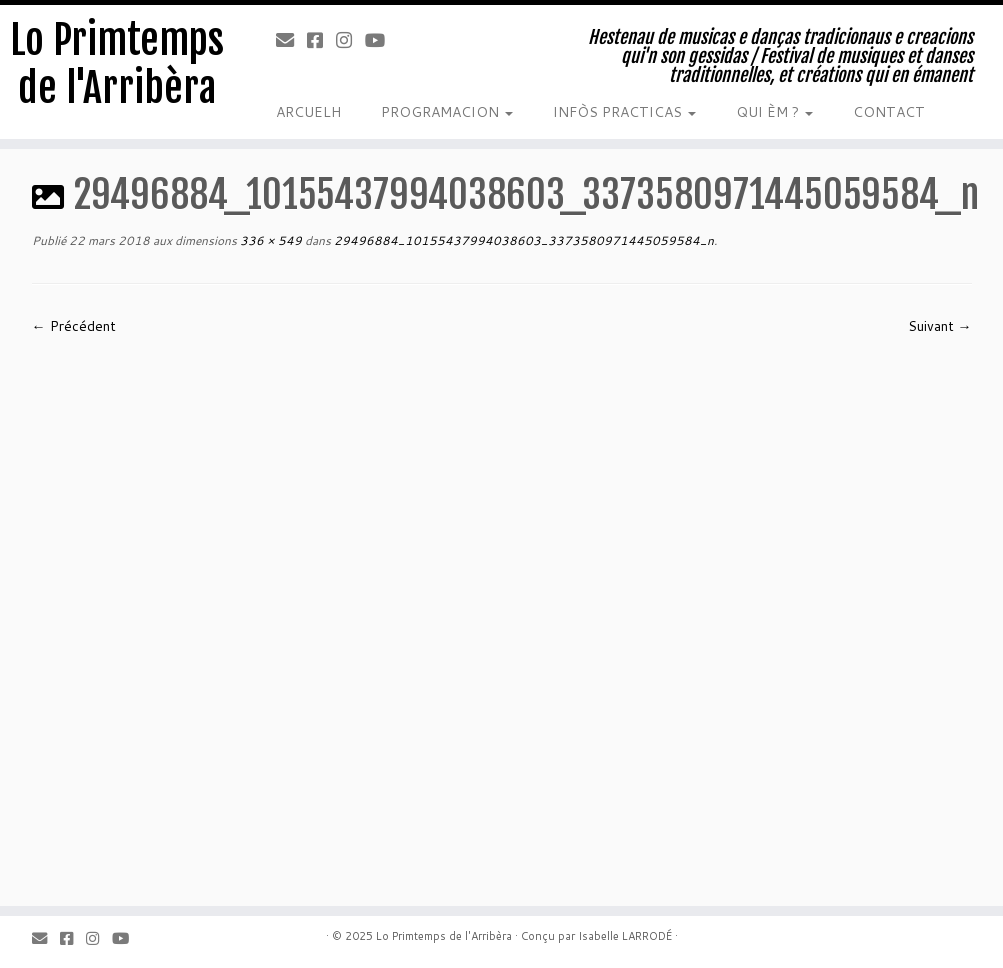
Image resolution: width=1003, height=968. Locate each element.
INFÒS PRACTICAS (624, 112)
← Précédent (74, 326)
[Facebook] (321, 40)
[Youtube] (381, 40)
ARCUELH (308, 112)
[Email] (291, 40)
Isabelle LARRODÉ (625, 936)
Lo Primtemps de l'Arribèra (117, 64)
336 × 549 (269, 240)
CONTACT (889, 112)
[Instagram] (350, 40)
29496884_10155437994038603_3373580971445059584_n (522, 240)
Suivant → (940, 326)
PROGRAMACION (447, 112)
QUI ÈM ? (774, 112)
